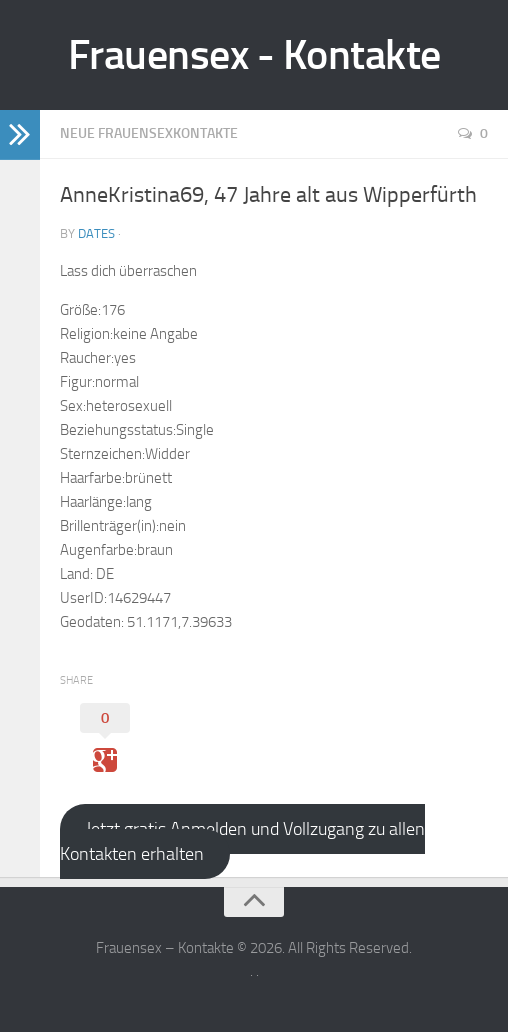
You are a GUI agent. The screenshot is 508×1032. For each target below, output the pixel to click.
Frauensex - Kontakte (254, 55)
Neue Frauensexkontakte (149, 133)
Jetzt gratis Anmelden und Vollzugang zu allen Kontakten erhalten (242, 841)
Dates (96, 233)
